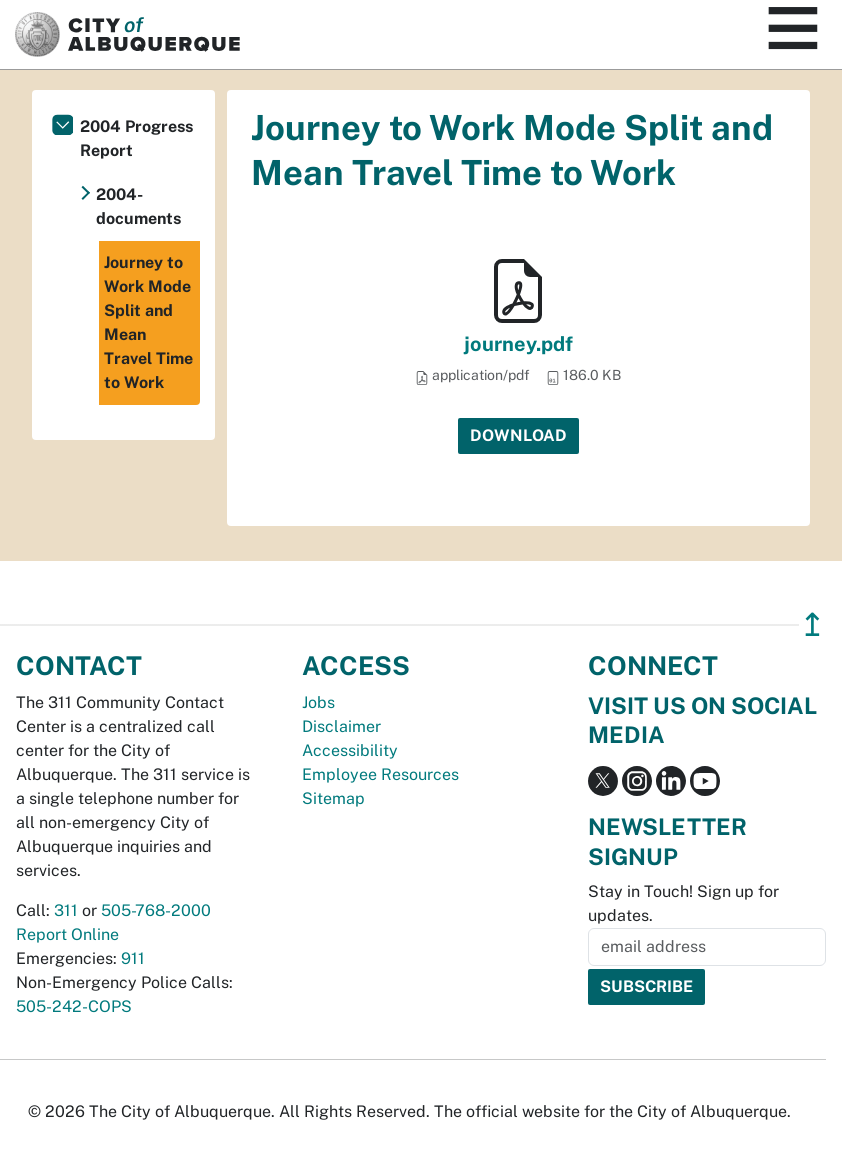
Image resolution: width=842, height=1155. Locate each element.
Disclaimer (341, 726)
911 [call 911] (133, 958)
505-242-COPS (74, 1006)
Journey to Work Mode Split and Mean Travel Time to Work (148, 322)
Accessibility (350, 750)
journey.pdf (518, 344)
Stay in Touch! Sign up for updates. (683, 903)
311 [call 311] (66, 910)
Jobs (318, 702)
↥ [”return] (812, 624)
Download (518, 435)
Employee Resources (380, 774)
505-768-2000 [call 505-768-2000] (156, 910)
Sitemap (333, 798)
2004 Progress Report (136, 138)
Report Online (67, 934)
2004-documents (138, 206)
